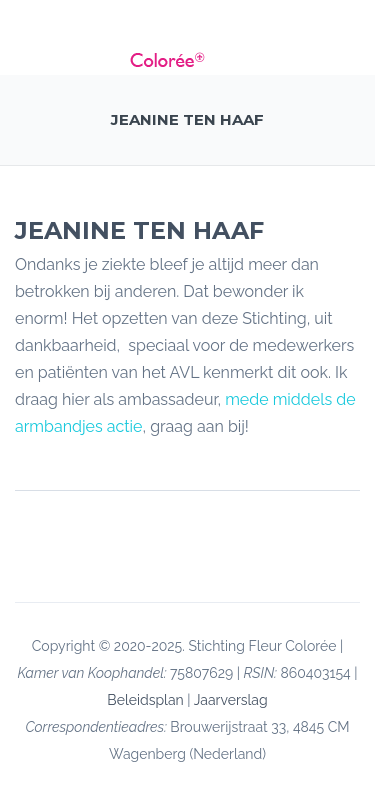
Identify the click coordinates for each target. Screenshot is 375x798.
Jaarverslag (231, 700)
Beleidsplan (145, 700)
